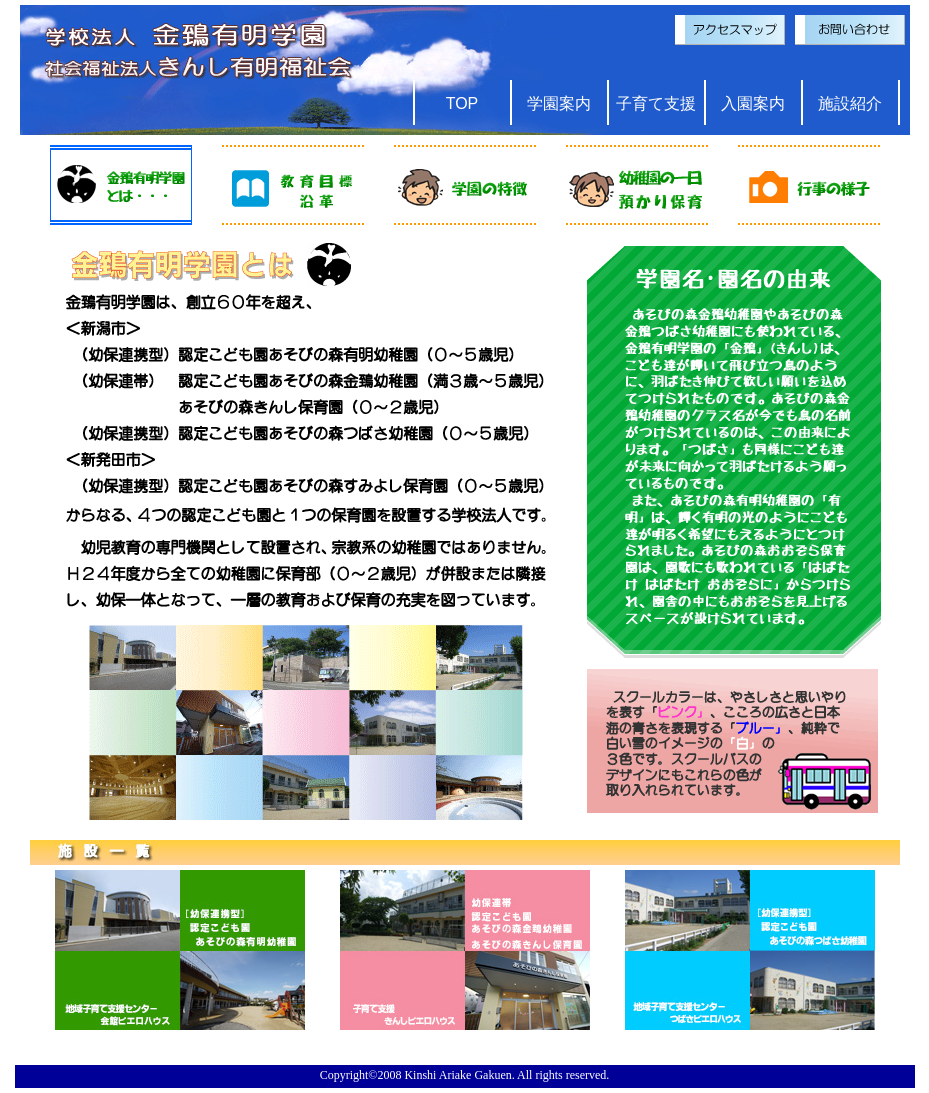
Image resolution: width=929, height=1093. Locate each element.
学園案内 (559, 103)
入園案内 (753, 103)
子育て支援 (656, 103)
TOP (462, 103)
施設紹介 (850, 103)
